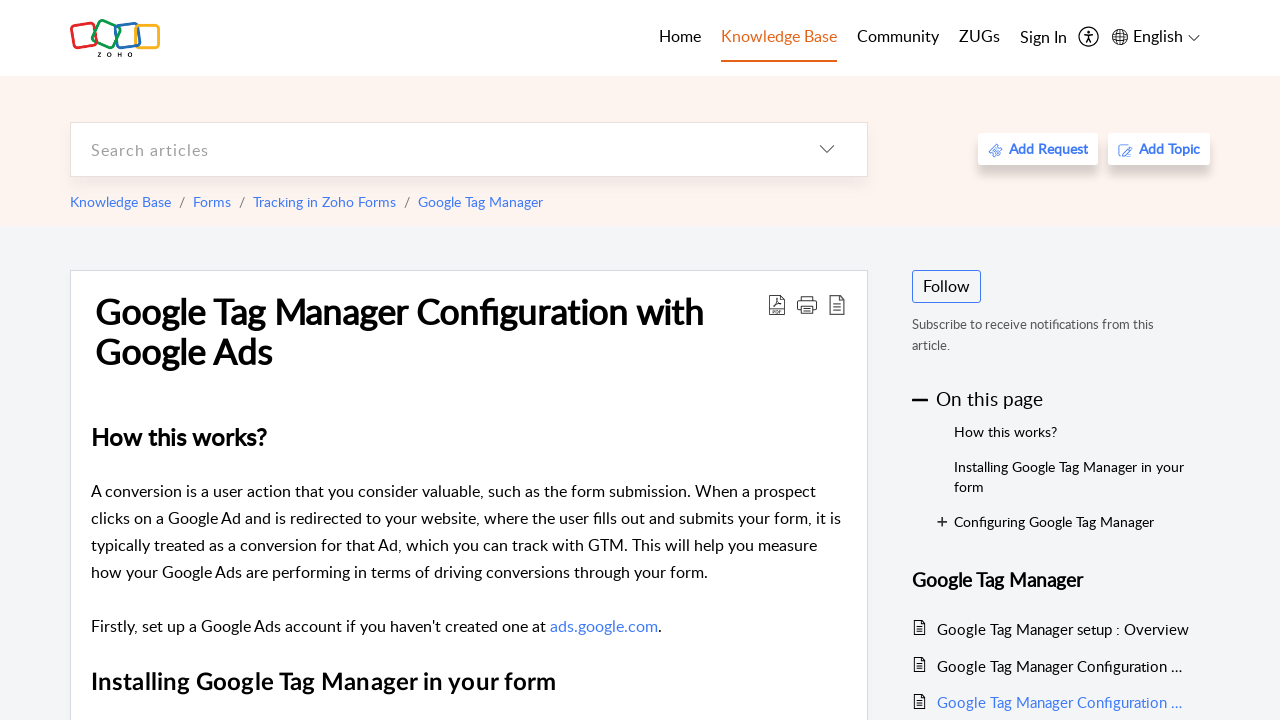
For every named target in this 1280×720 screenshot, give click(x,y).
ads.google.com (604, 626)
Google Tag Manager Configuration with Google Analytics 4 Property (1063, 666)
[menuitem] (1043, 38)
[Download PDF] (777, 304)
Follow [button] (946, 286)
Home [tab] (680, 36)
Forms (212, 201)
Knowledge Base (120, 201)
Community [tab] (898, 36)
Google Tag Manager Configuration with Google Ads (399, 331)
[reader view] (837, 304)
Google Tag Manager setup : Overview (1063, 629)
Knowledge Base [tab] (779, 36)
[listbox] (827, 149)
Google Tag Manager (480, 201)
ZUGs (979, 36)
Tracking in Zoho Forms (324, 201)
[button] (807, 304)
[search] (429, 149)
